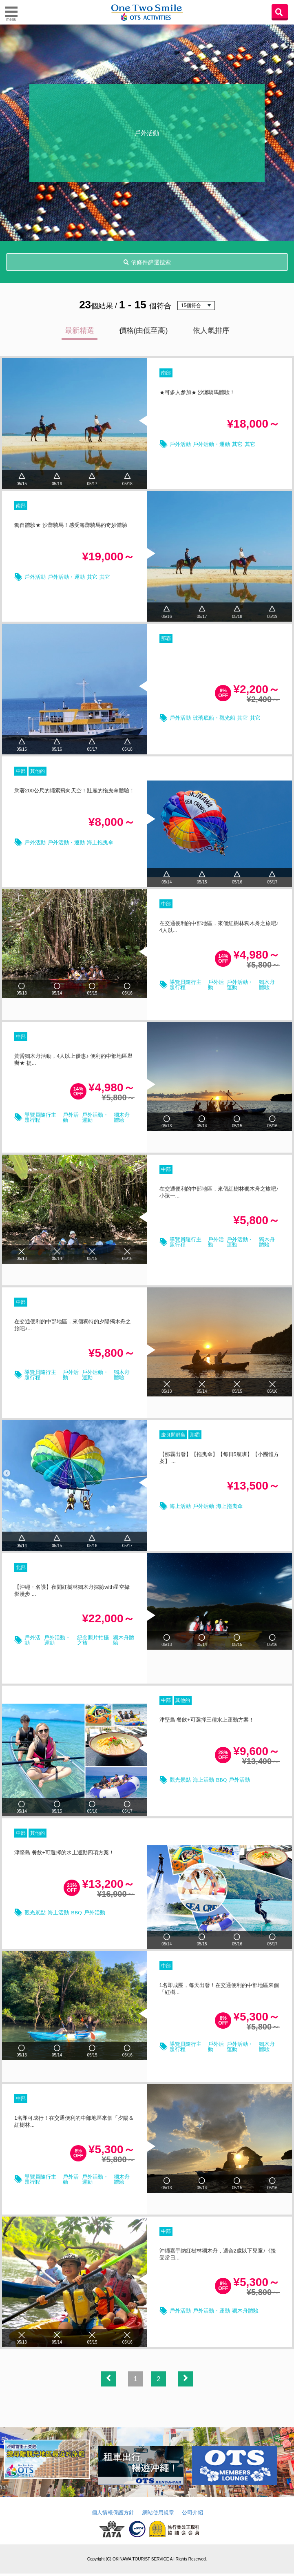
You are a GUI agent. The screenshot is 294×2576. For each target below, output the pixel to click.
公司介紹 (192, 2515)
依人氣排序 (211, 330)
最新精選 (79, 330)
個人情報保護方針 (113, 2515)
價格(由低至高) (143, 330)
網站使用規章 (158, 2515)
